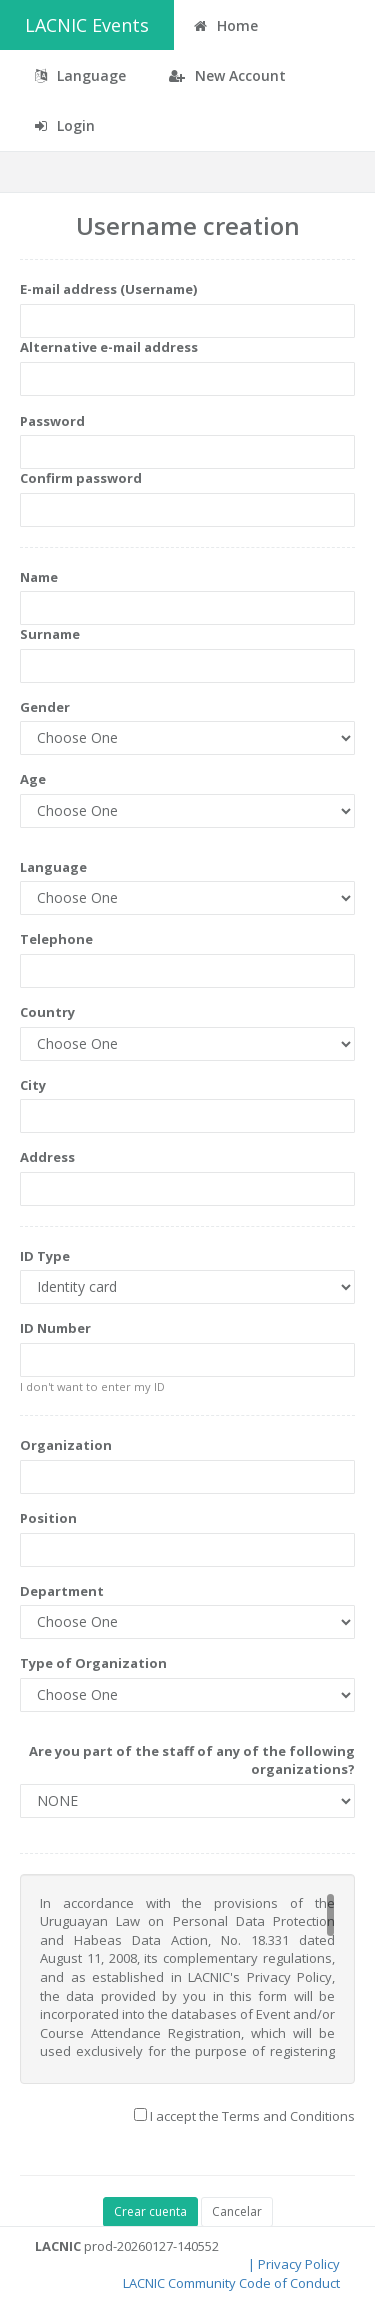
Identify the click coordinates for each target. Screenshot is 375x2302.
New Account (227, 75)
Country (47, 1012)
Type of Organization (93, 1663)
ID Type (45, 1256)
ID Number (55, 1328)
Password (52, 421)
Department (62, 1591)
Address (47, 1157)
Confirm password (81, 478)
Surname (50, 634)
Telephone (56, 939)
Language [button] (80, 75)
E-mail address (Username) (108, 289)
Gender (45, 707)
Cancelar (237, 2211)
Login (65, 125)
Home (226, 25)
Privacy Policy (299, 2264)
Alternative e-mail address (109, 347)
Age (33, 779)
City (33, 1085)
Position (48, 1518)
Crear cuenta (150, 2211)
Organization (66, 1445)
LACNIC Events (87, 25)
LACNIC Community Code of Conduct (231, 2283)
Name (39, 577)
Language (53, 867)
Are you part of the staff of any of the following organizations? (192, 1760)
